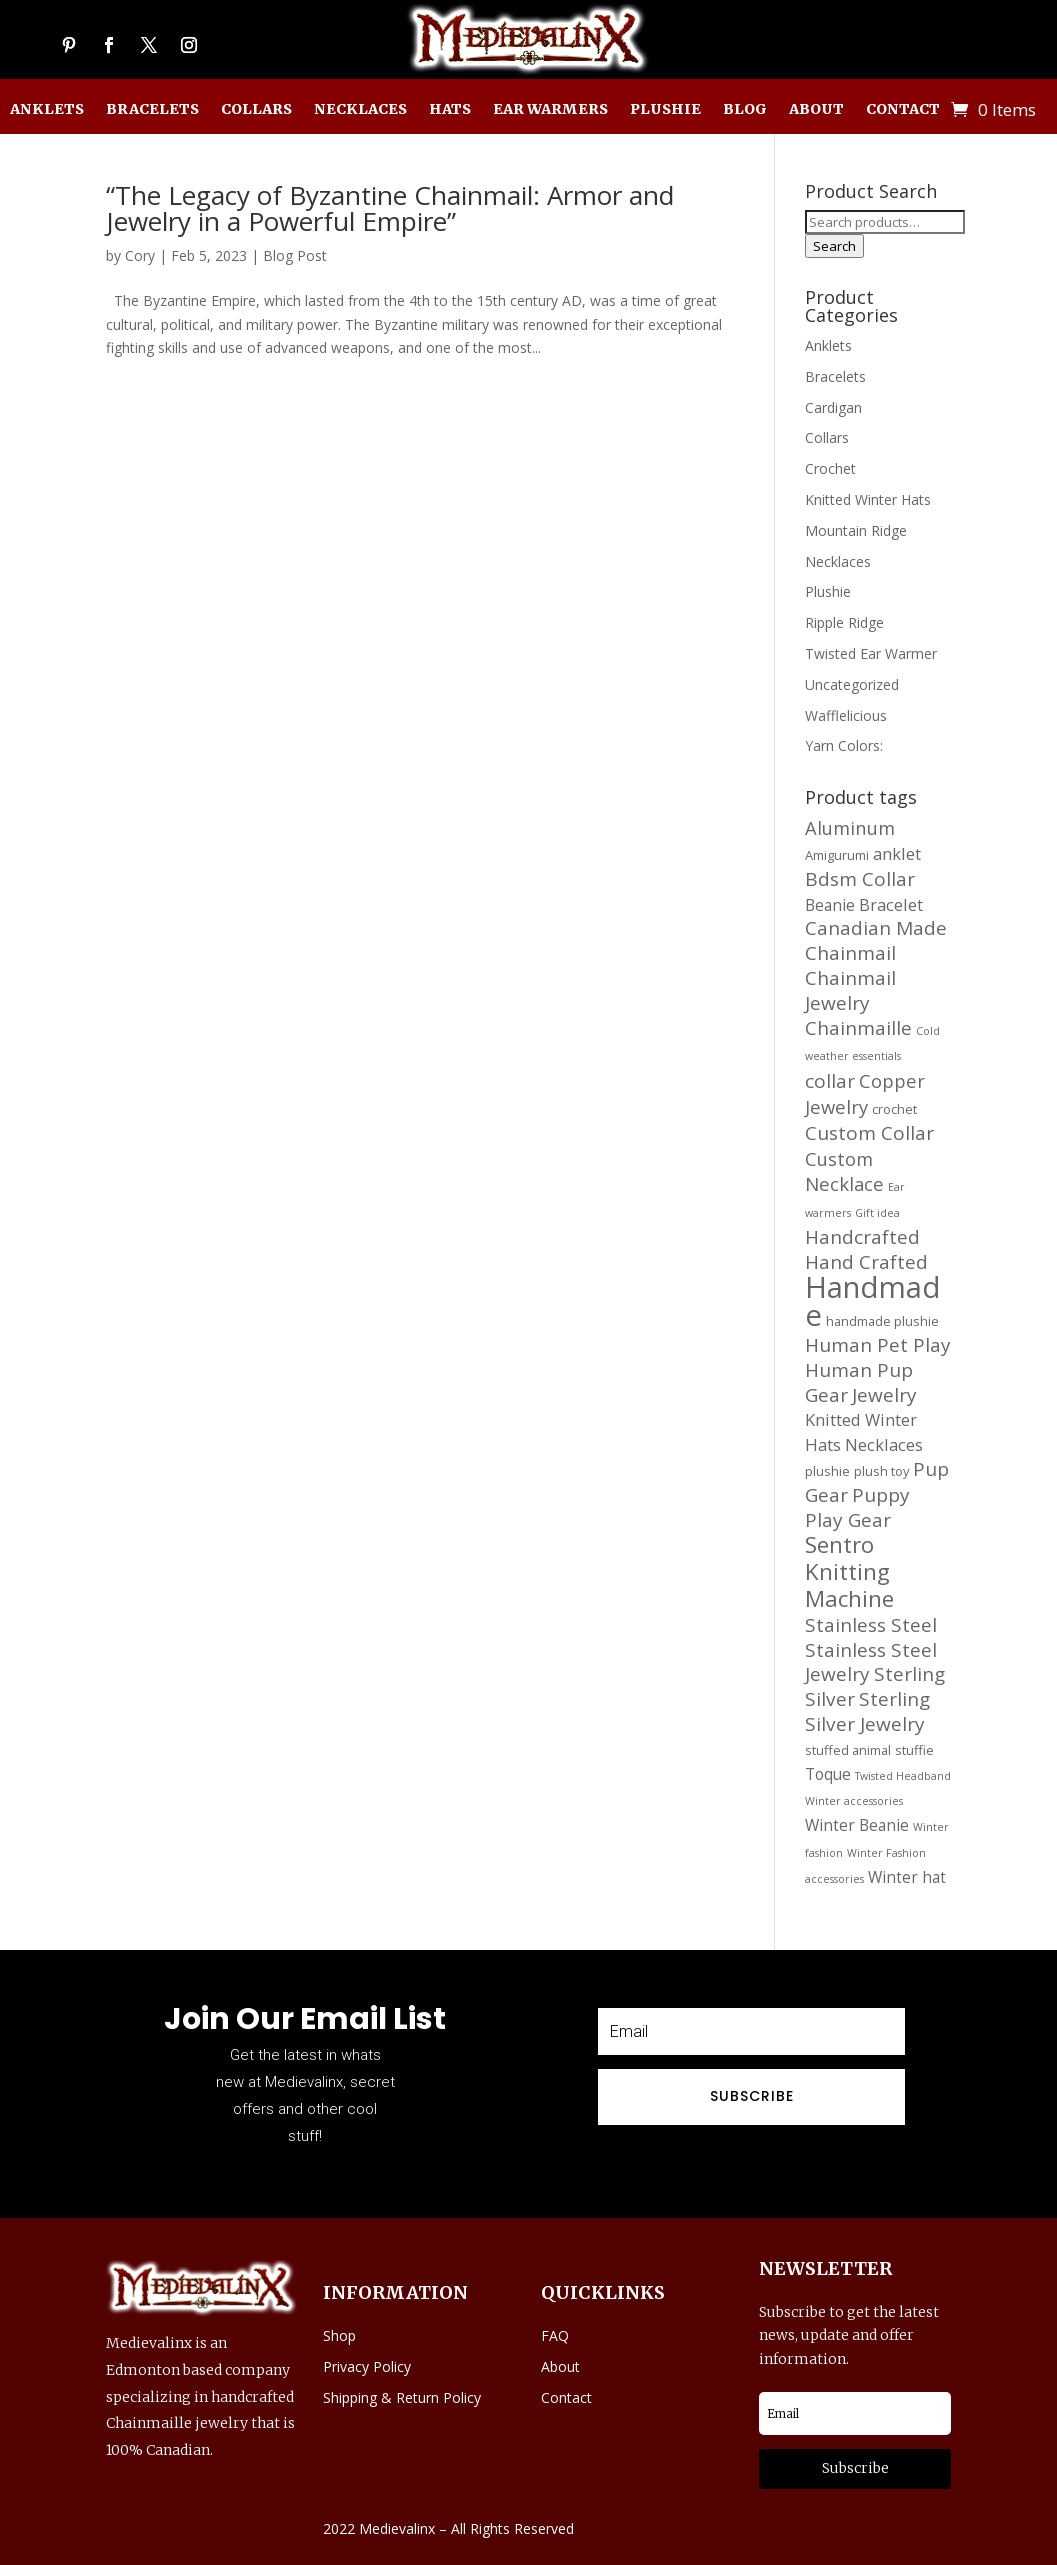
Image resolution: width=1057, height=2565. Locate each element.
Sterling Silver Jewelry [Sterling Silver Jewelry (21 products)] (867, 1711)
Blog (745, 110)
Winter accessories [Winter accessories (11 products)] (854, 1801)
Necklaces (360, 110)
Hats (450, 110)
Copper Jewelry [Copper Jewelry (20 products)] (865, 1093)
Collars (256, 110)
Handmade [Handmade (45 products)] (873, 1301)
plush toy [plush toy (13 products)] (881, 1471)
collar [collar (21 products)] (830, 1081)
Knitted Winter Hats (868, 499)
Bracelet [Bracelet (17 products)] (891, 904)
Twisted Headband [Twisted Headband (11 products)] (903, 1776)
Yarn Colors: (844, 745)
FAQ (555, 2335)
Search (834, 246)
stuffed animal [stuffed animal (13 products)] (848, 1750)
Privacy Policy (367, 2366)
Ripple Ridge (844, 622)
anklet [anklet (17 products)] (897, 853)
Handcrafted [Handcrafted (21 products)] (862, 1237)
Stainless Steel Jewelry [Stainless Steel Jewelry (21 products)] (871, 1662)
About (816, 110)
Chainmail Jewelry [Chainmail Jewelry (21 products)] (850, 990)
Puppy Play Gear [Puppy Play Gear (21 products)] (857, 1507)
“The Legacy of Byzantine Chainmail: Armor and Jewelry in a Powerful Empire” (390, 208)
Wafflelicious (846, 715)
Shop (339, 2335)
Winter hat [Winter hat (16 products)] (907, 1877)
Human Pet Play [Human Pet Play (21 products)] (878, 1345)
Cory (140, 255)
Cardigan (833, 407)
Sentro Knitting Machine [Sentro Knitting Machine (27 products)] (849, 1571)
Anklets (47, 110)
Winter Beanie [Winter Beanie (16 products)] (857, 1825)
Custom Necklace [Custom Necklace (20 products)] (844, 1171)
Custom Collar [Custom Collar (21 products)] (869, 1133)
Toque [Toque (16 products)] (828, 1774)
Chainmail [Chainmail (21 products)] (850, 953)
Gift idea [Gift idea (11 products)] (877, 1213)
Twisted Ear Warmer (871, 653)
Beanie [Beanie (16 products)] (830, 905)
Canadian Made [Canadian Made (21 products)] (876, 928)
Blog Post (295, 255)
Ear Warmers (550, 110)
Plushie (665, 110)
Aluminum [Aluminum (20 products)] (850, 827)
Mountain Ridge (856, 530)
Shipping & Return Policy (402, 2397)
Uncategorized (852, 684)
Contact (903, 110)
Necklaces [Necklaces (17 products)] (884, 1444)
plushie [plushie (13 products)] (827, 1471)
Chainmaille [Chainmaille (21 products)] (858, 1028)
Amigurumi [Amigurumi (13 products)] (837, 855)
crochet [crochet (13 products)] (894, 1109)
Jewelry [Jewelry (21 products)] (884, 1395)
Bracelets (152, 110)
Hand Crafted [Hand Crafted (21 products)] (866, 1262)
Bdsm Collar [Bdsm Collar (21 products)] (860, 879)
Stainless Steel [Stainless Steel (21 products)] (871, 1625)
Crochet (830, 468)
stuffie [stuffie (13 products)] (914, 1750)
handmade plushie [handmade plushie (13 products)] (882, 1321)
